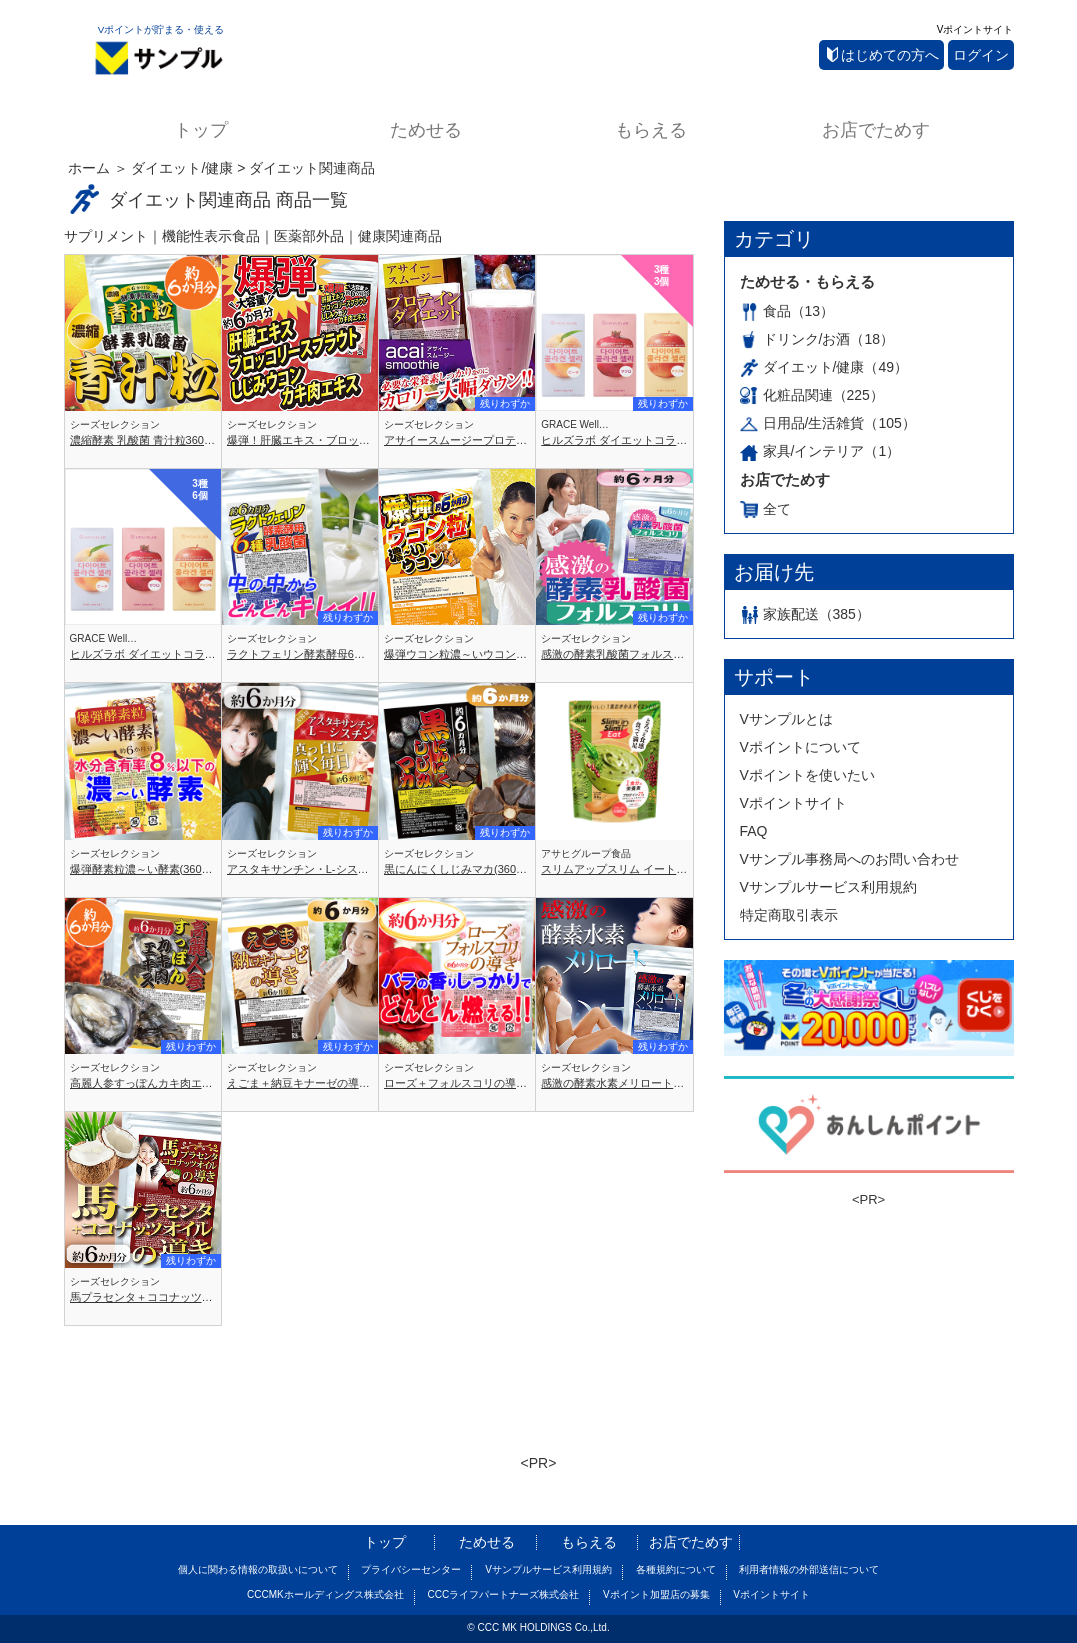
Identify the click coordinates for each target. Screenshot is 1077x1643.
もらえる (651, 130)
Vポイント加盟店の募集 (656, 1594)
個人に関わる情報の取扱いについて (258, 1569)
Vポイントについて (800, 747)
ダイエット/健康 (182, 168)
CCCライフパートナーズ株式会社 (503, 1594)
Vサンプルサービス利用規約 (828, 887)
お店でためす (876, 130)
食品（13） (787, 311)
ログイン (981, 55)
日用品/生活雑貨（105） (828, 423)
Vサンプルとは (786, 719)
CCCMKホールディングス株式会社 (325, 1594)
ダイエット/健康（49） (824, 367)
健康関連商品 (400, 236)
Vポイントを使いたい (807, 775)
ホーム (89, 168)
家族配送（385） (805, 614)
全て (765, 509)
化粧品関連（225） (812, 395)
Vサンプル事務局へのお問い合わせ (849, 859)
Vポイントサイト (975, 29)
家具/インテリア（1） (820, 451)
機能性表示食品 (211, 236)
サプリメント (106, 236)
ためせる (426, 130)
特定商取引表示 (789, 915)
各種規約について (676, 1569)
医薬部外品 (309, 236)
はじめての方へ (883, 55)
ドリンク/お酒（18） (817, 339)
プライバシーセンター (411, 1569)
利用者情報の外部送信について (809, 1569)
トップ (201, 130)
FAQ (754, 831)
